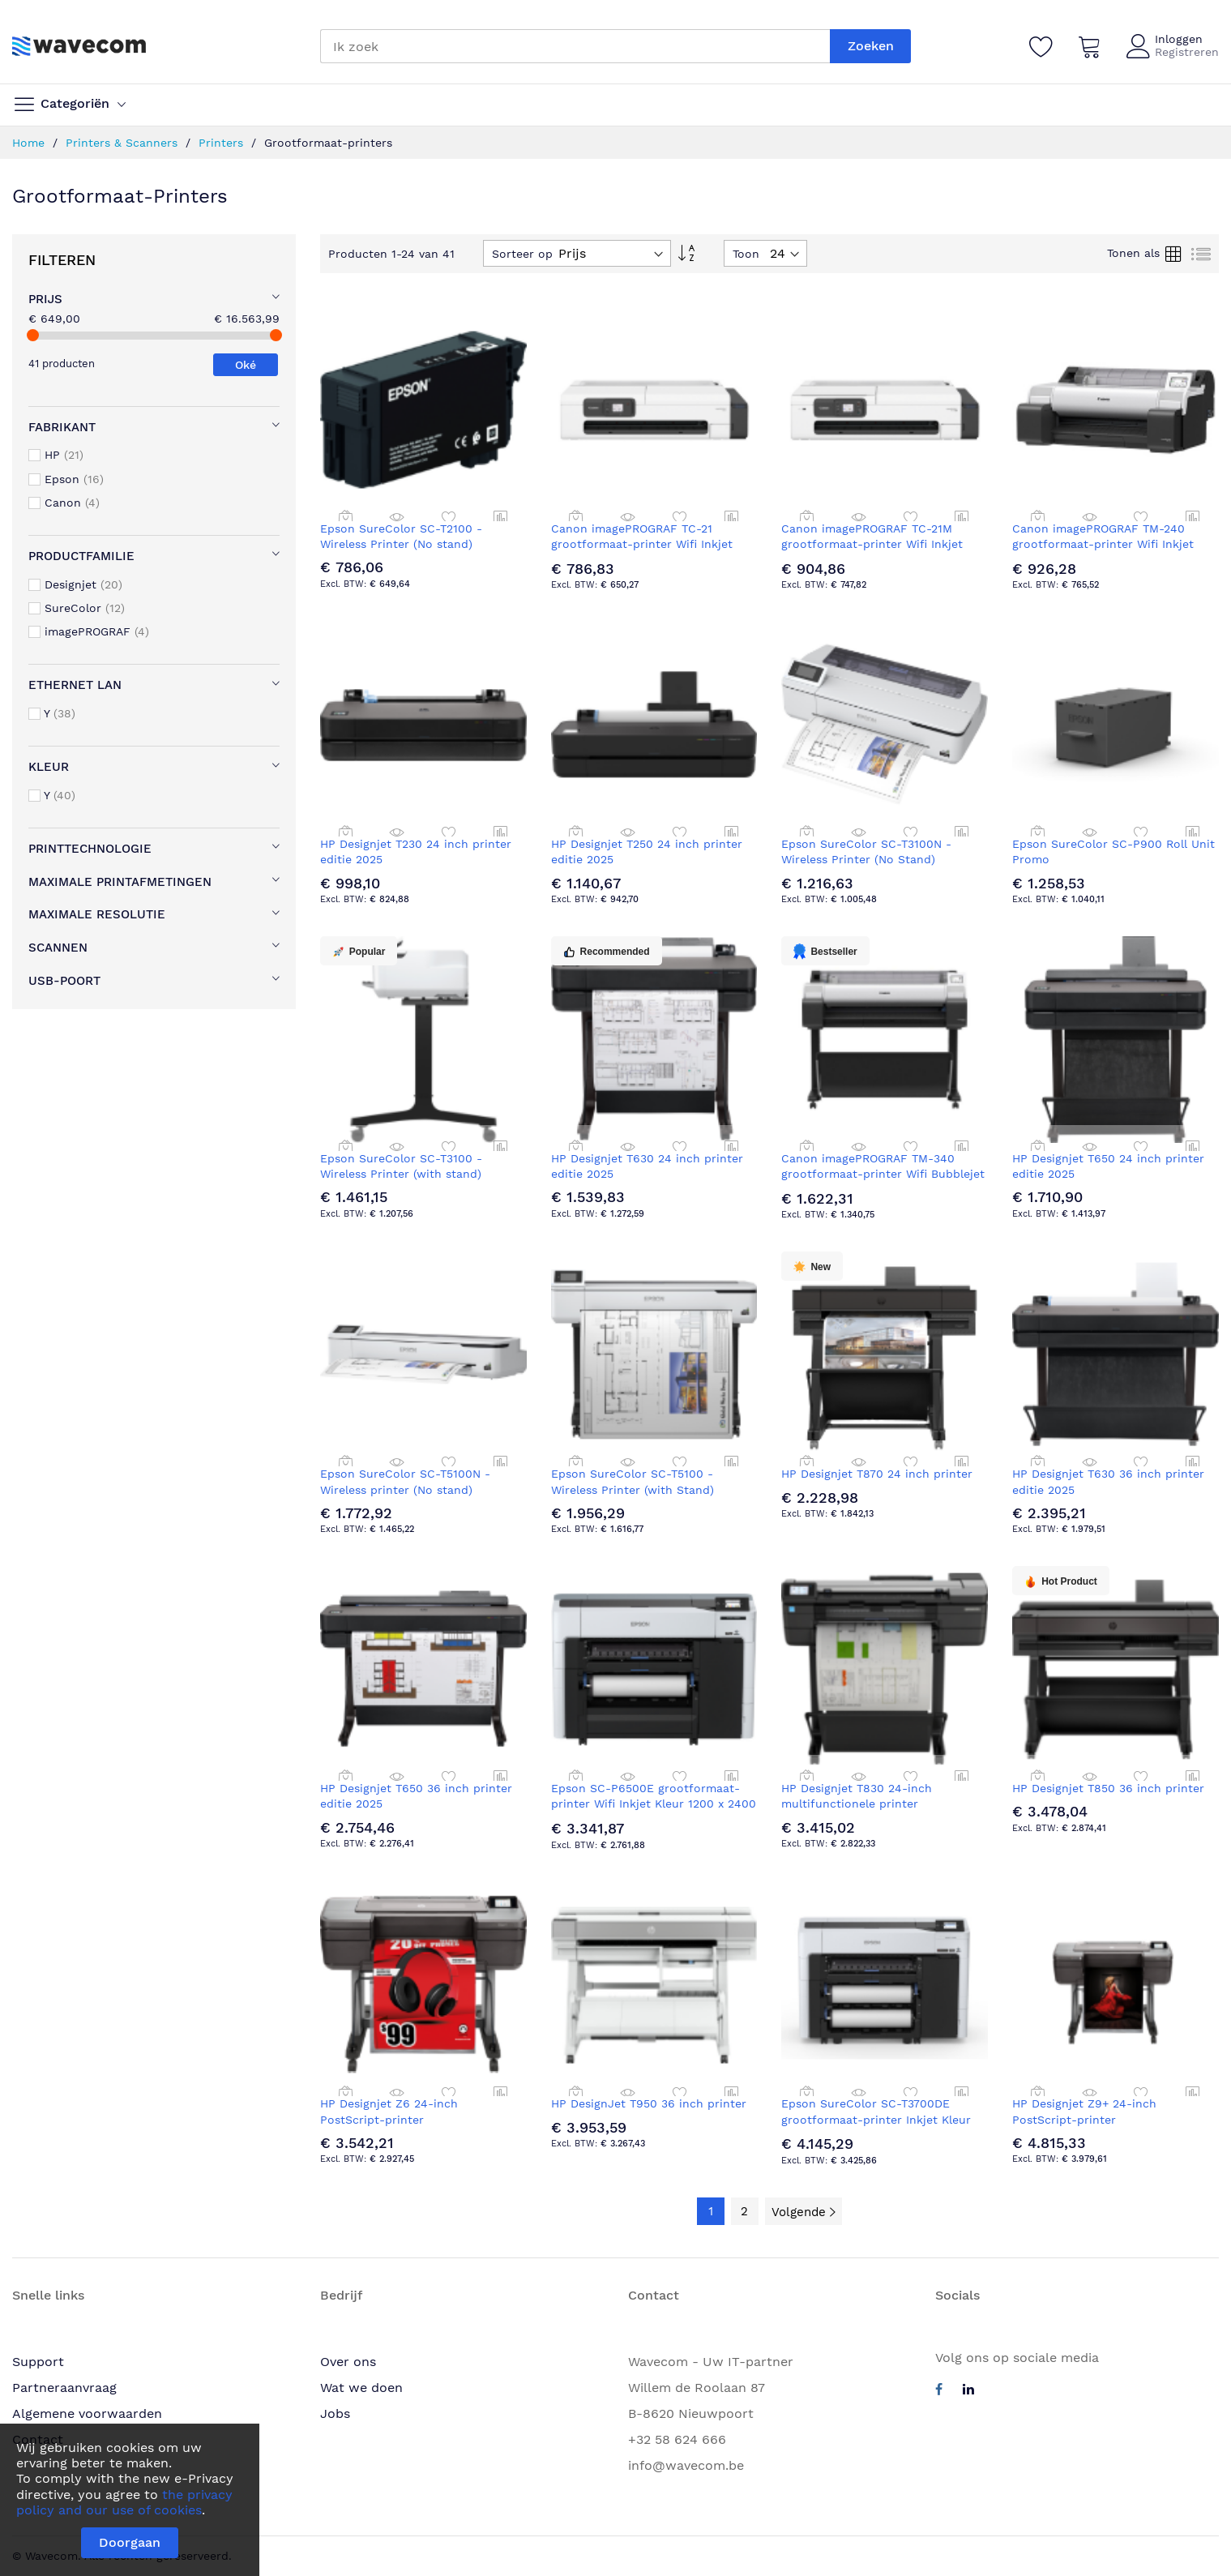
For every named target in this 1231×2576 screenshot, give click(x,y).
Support (38, 2361)
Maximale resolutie (96, 914)
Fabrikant (62, 427)
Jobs (335, 2413)
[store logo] (79, 45)
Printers (223, 142)
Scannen (58, 947)
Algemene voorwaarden (87, 2413)
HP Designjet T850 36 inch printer (1108, 1788)
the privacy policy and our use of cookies (124, 2502)
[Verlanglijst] (1041, 46)
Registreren (1187, 51)
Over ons (348, 2361)
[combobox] (575, 46)
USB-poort (64, 980)
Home (30, 142)
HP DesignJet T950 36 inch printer (648, 2103)
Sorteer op (522, 253)
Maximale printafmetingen (120, 882)
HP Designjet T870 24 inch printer (876, 1473)
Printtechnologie (90, 848)
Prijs (45, 299)
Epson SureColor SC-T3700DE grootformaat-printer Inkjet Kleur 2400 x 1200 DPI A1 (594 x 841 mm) (879, 2119)
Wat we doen (361, 2387)
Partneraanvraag (64, 2387)
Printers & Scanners (124, 142)
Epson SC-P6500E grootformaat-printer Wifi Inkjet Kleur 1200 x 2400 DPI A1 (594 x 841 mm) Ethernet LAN (653, 1804)
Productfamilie (81, 556)
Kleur (48, 767)
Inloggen (1179, 38)
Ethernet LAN (75, 685)
